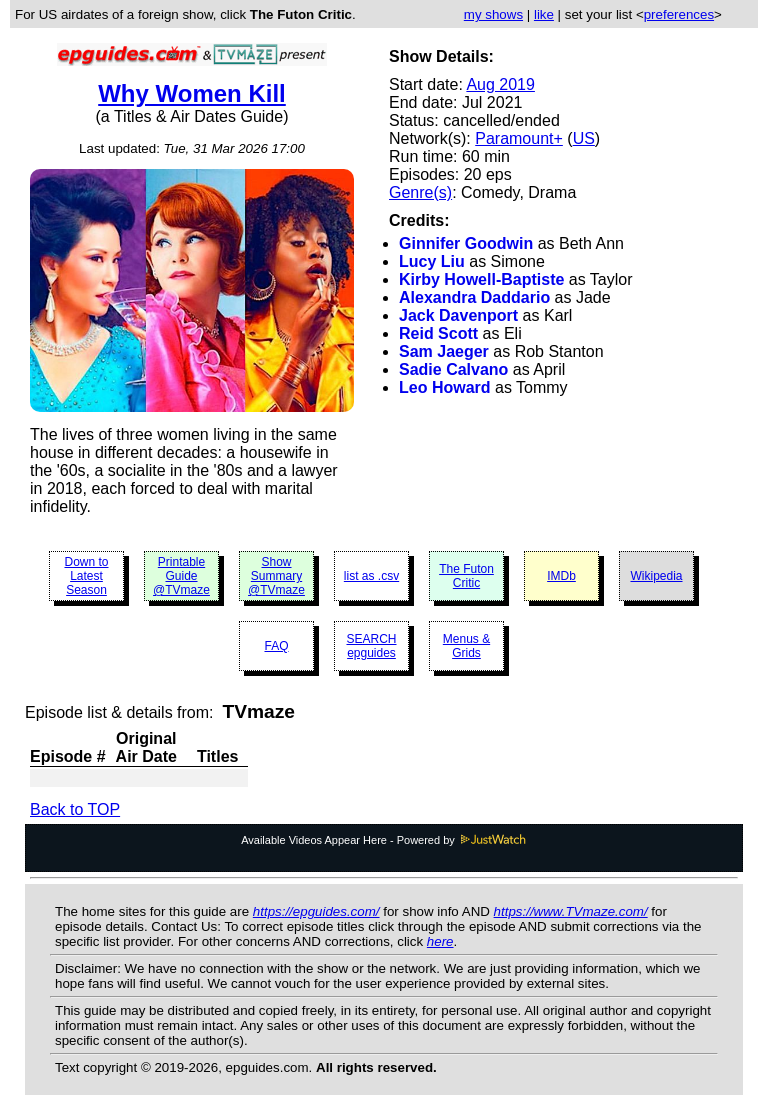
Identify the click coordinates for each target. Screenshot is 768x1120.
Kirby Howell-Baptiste (481, 279)
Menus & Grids (466, 646)
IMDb (561, 576)
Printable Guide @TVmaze (181, 576)
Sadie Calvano (453, 369)
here (440, 941)
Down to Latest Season (86, 576)
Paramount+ (519, 138)
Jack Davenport (458, 315)
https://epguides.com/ (316, 911)
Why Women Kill (192, 93)
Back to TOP (75, 809)
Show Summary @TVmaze (276, 576)
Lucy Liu (432, 261)
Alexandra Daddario (474, 297)
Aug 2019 (500, 84)
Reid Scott (438, 333)
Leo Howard (445, 387)
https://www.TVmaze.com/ (571, 911)
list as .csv (371, 576)
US (584, 138)
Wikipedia (656, 576)
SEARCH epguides (371, 646)
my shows (493, 14)
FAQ (276, 646)
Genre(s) (420, 192)
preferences (679, 14)
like (544, 14)
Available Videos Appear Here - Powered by (384, 840)
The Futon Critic (466, 576)
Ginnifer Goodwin (466, 243)
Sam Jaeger (444, 351)
